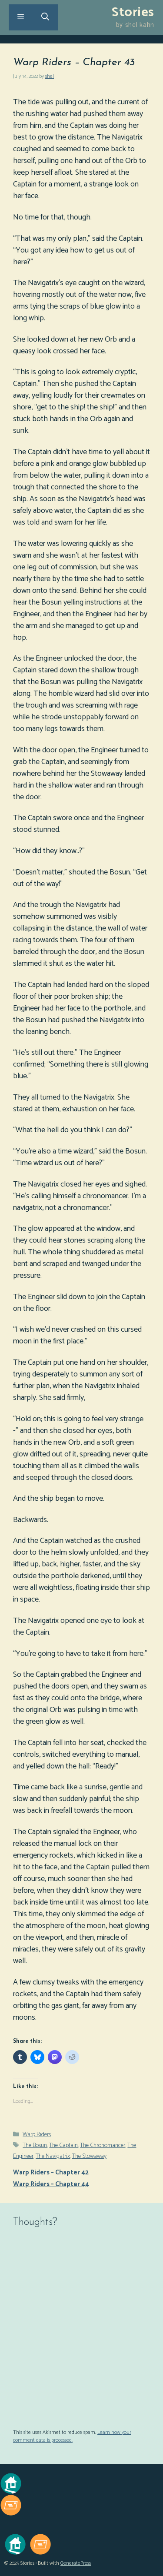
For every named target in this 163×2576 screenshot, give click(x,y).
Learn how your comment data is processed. (72, 2436)
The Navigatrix (53, 2156)
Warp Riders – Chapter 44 (51, 2184)
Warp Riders (37, 2135)
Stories (133, 12)
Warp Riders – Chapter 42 (51, 2172)
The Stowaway (89, 2156)
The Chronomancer (102, 2146)
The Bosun (35, 2146)
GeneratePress (75, 2563)
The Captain (63, 2146)
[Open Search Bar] (45, 17)
